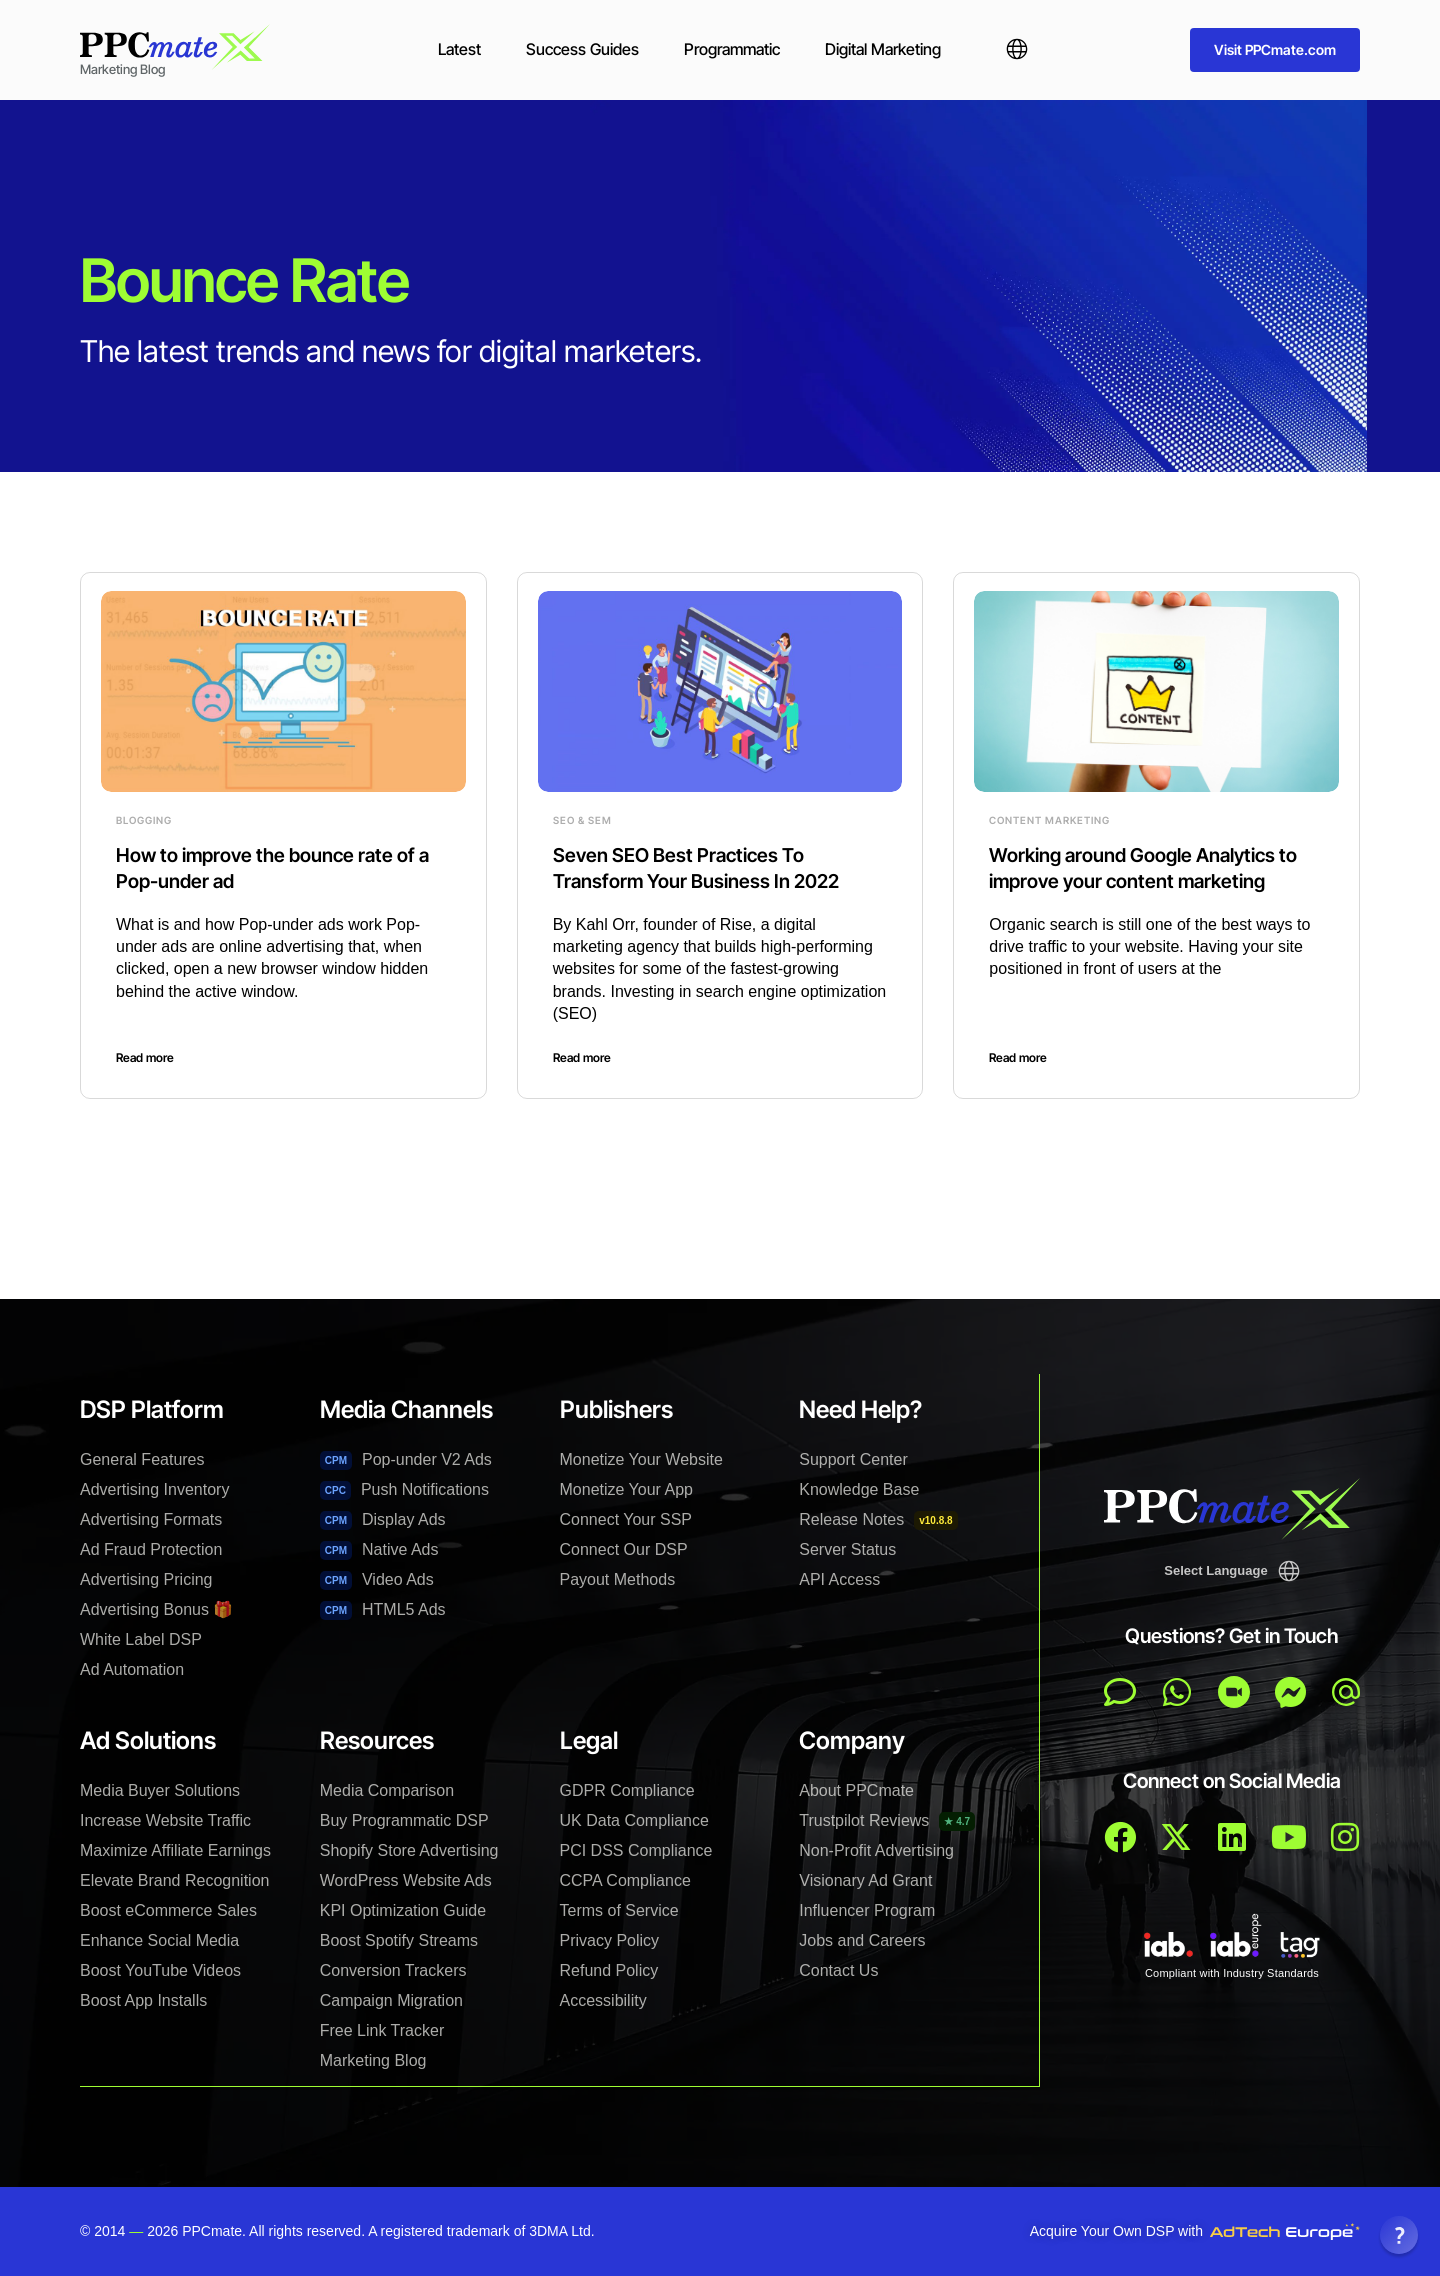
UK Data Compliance (634, 1820)
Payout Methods (618, 1579)
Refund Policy (609, 1970)
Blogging (144, 820)
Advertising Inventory (154, 1489)
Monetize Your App (626, 1489)
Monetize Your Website (641, 1459)
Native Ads (379, 1550)
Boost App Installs (143, 2000)
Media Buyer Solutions (160, 1790)
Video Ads (377, 1580)
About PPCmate (856, 1790)
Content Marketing (1049, 820)
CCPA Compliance (625, 1880)
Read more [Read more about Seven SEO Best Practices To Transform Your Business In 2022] (582, 1057)
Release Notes (878, 1520)
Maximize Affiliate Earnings (175, 1850)
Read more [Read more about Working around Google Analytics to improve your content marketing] (1018, 1057)
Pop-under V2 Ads (406, 1460)
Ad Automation (132, 1669)
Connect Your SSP (626, 1519)
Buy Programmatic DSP (404, 1820)
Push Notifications (404, 1490)
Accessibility (603, 2000)
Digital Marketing (883, 49)
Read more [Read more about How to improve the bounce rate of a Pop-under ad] (145, 1057)
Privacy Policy (610, 1940)
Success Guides (582, 49)
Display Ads (383, 1520)
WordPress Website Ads (406, 1880)
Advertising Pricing (146, 1579)
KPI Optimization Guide (403, 1910)
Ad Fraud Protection (151, 1549)
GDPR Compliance (627, 1790)
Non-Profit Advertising (876, 1850)
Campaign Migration (391, 2000)
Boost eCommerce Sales (168, 1910)
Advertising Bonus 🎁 (156, 1609)
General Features (142, 1459)
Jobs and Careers (862, 1940)
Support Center (853, 1459)
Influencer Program (867, 1910)
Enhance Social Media (159, 1940)
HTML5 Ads (383, 1610)
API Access (839, 1579)
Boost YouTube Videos (160, 1970)
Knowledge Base (859, 1489)
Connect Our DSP (624, 1549)
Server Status (847, 1549)
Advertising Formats (151, 1519)
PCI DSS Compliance (636, 1850)
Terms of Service (619, 1910)
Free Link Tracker (382, 2030)
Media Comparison (387, 1790)
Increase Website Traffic (165, 1820)
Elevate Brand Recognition (174, 1880)
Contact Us (838, 1970)
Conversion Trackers (393, 1970)
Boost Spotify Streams (399, 1940)
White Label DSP (141, 1639)
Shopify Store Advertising (409, 1850)
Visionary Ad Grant (865, 1880)
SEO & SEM (582, 820)
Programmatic (732, 49)
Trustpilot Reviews (887, 1821)
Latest (459, 49)
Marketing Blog (373, 2060)
